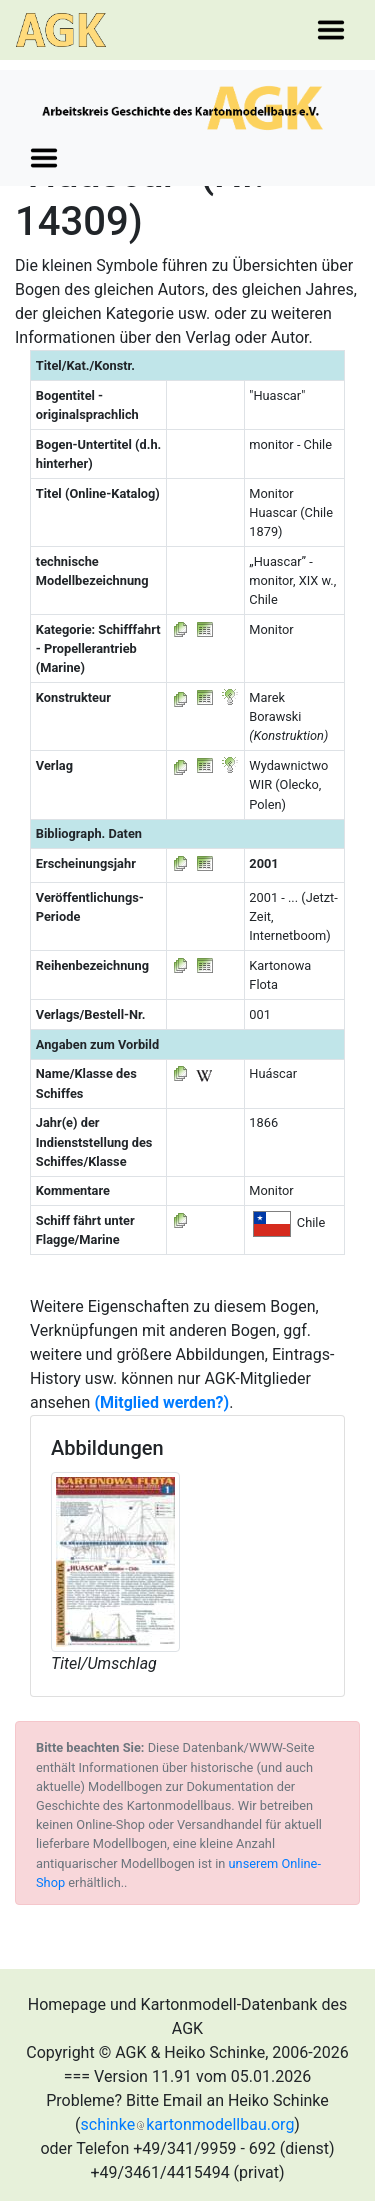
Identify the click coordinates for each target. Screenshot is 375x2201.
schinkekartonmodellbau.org (188, 2124)
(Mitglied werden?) (161, 1402)
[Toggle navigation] (331, 30)
